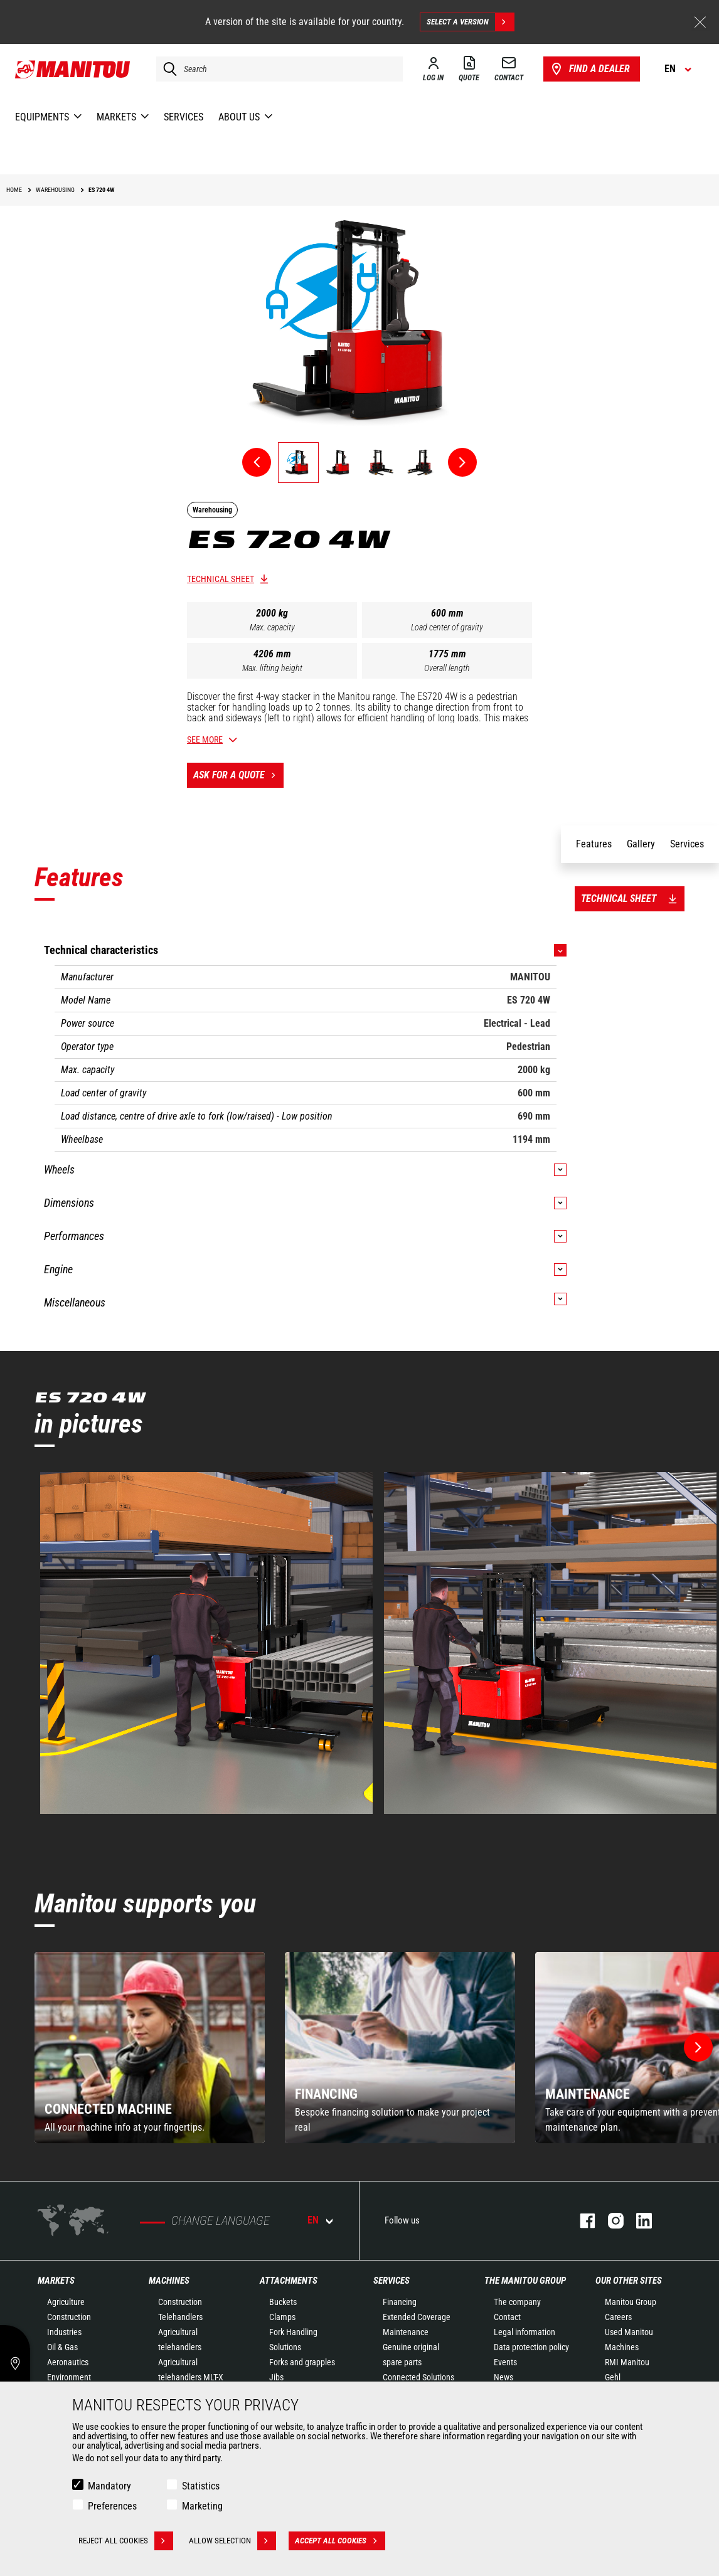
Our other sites (628, 2280)
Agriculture (66, 2302)
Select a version (470, 22)
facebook (581, 2221)
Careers (618, 2317)
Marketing (202, 2506)
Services (391, 2280)
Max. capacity (272, 627)
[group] (150, 2047)
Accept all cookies (340, 2540)
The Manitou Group (525, 2280)
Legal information (524, 2332)
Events (505, 2362)
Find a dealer (589, 69)
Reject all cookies (125, 2540)
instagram (609, 2221)
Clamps (282, 2317)
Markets (56, 2280)
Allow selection (232, 2540)
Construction (69, 2317)
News (503, 2377)
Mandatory (109, 2486)
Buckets (283, 2302)
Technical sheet (220, 579)
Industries (64, 2332)
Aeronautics (67, 2362)
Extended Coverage (416, 2317)
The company (517, 2302)
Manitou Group (630, 2302)
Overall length (447, 668)
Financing (400, 2302)
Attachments (288, 2280)
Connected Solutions (418, 2377)
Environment (69, 2377)
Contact (507, 2317)
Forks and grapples (302, 2362)
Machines (169, 2280)
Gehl (612, 2377)
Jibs (276, 2377)
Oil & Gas (62, 2347)
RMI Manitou (627, 2362)
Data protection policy (531, 2347)
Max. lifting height (272, 668)
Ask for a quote (238, 775)
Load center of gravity (447, 627)
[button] (698, 2047)
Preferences (112, 2506)
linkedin (638, 2221)
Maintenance (406, 2332)
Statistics (201, 2486)
